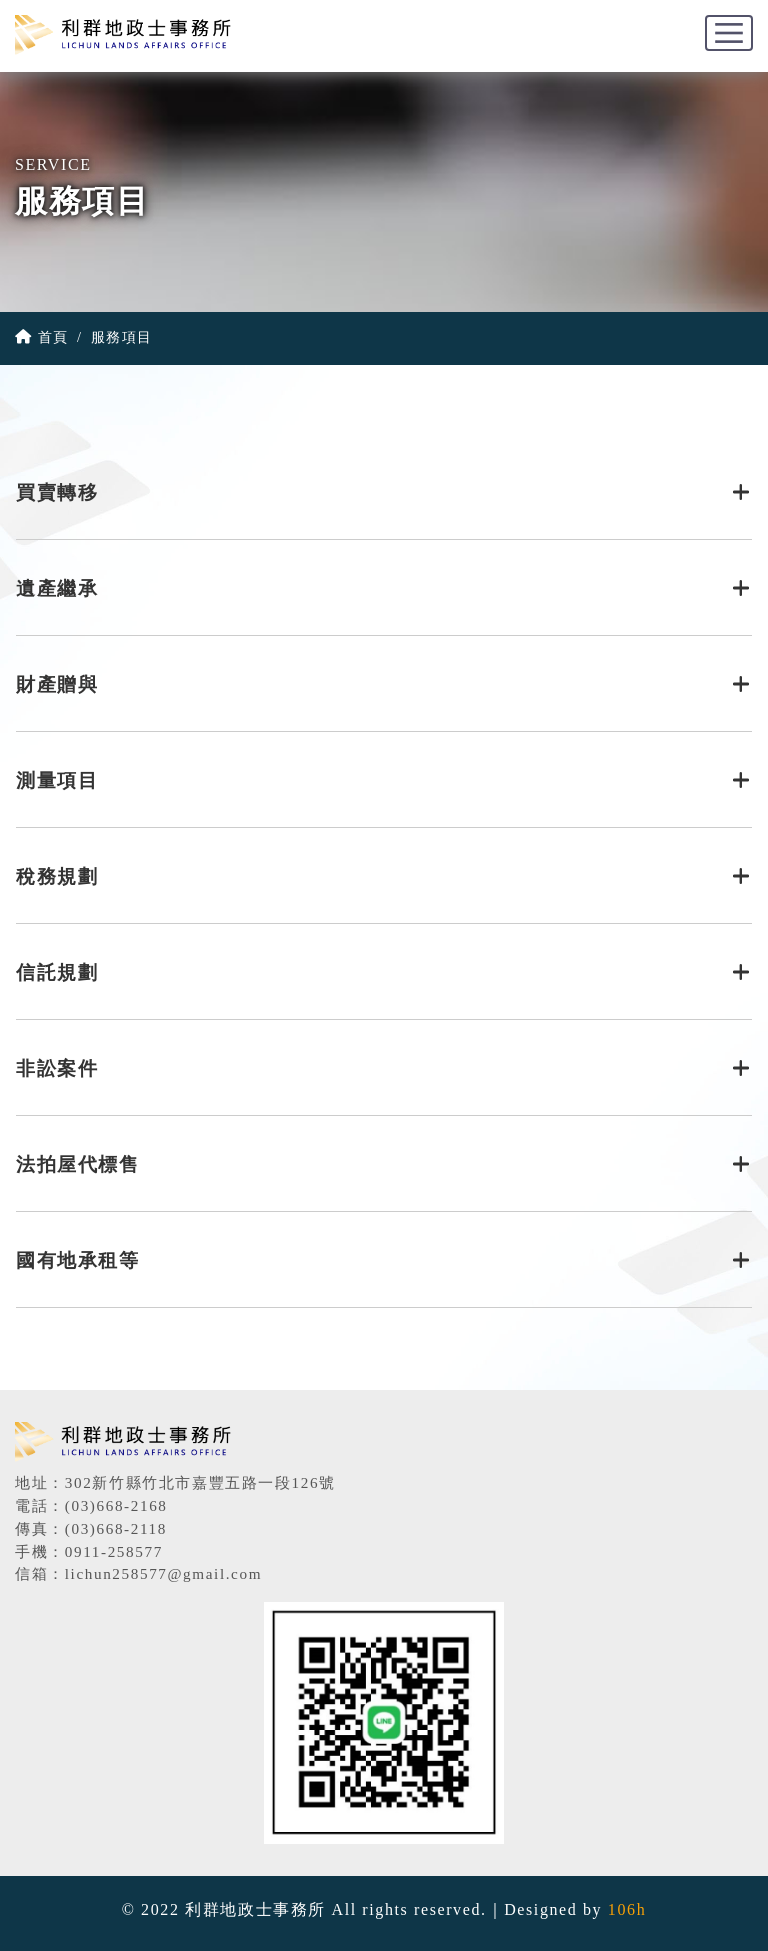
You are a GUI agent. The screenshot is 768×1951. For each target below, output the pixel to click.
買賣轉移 (384, 492)
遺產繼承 (384, 588)
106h (627, 1909)
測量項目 (384, 780)
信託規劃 (384, 972)
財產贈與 (384, 684)
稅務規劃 (384, 876)
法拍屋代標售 (384, 1164)
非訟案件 (384, 1068)
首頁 (42, 337)
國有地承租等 (384, 1260)
